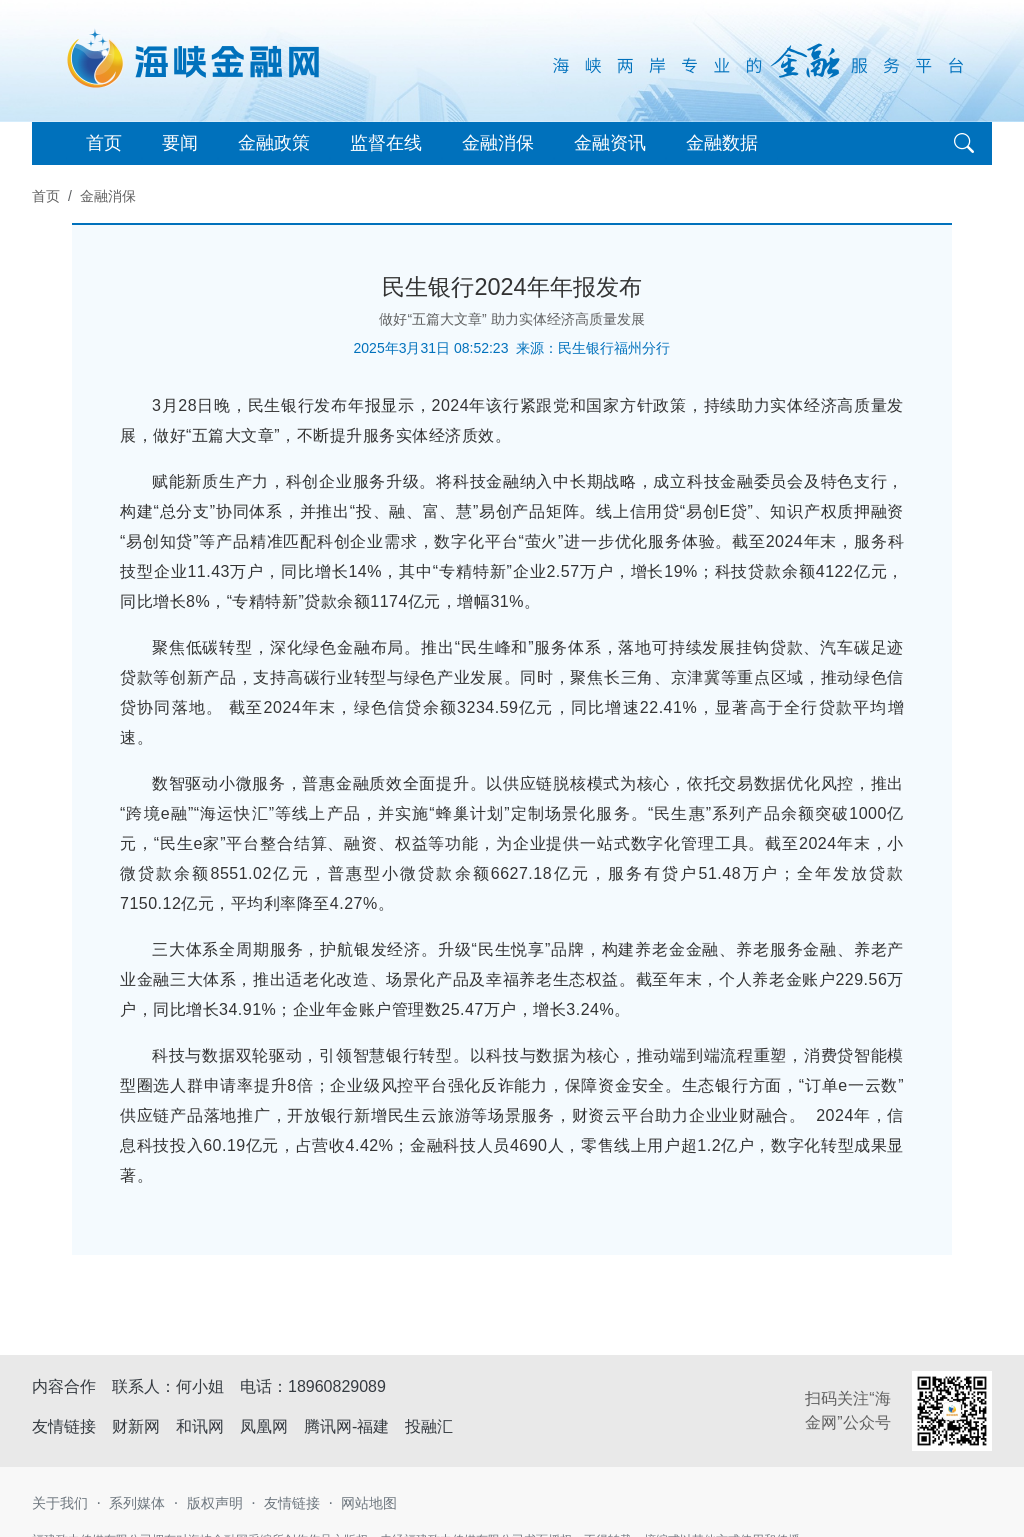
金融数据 (722, 143)
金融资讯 (610, 143)
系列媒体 (137, 1503)
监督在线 (386, 143)
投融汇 (429, 1426)
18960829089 (337, 1386)
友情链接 (292, 1503)
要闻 (180, 143)
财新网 (136, 1426)
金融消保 (498, 143)
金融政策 (274, 143)
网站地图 (369, 1503)
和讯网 (200, 1426)
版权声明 (215, 1503)
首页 (104, 143)
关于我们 (60, 1503)
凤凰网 (264, 1426)
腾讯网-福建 (346, 1426)
